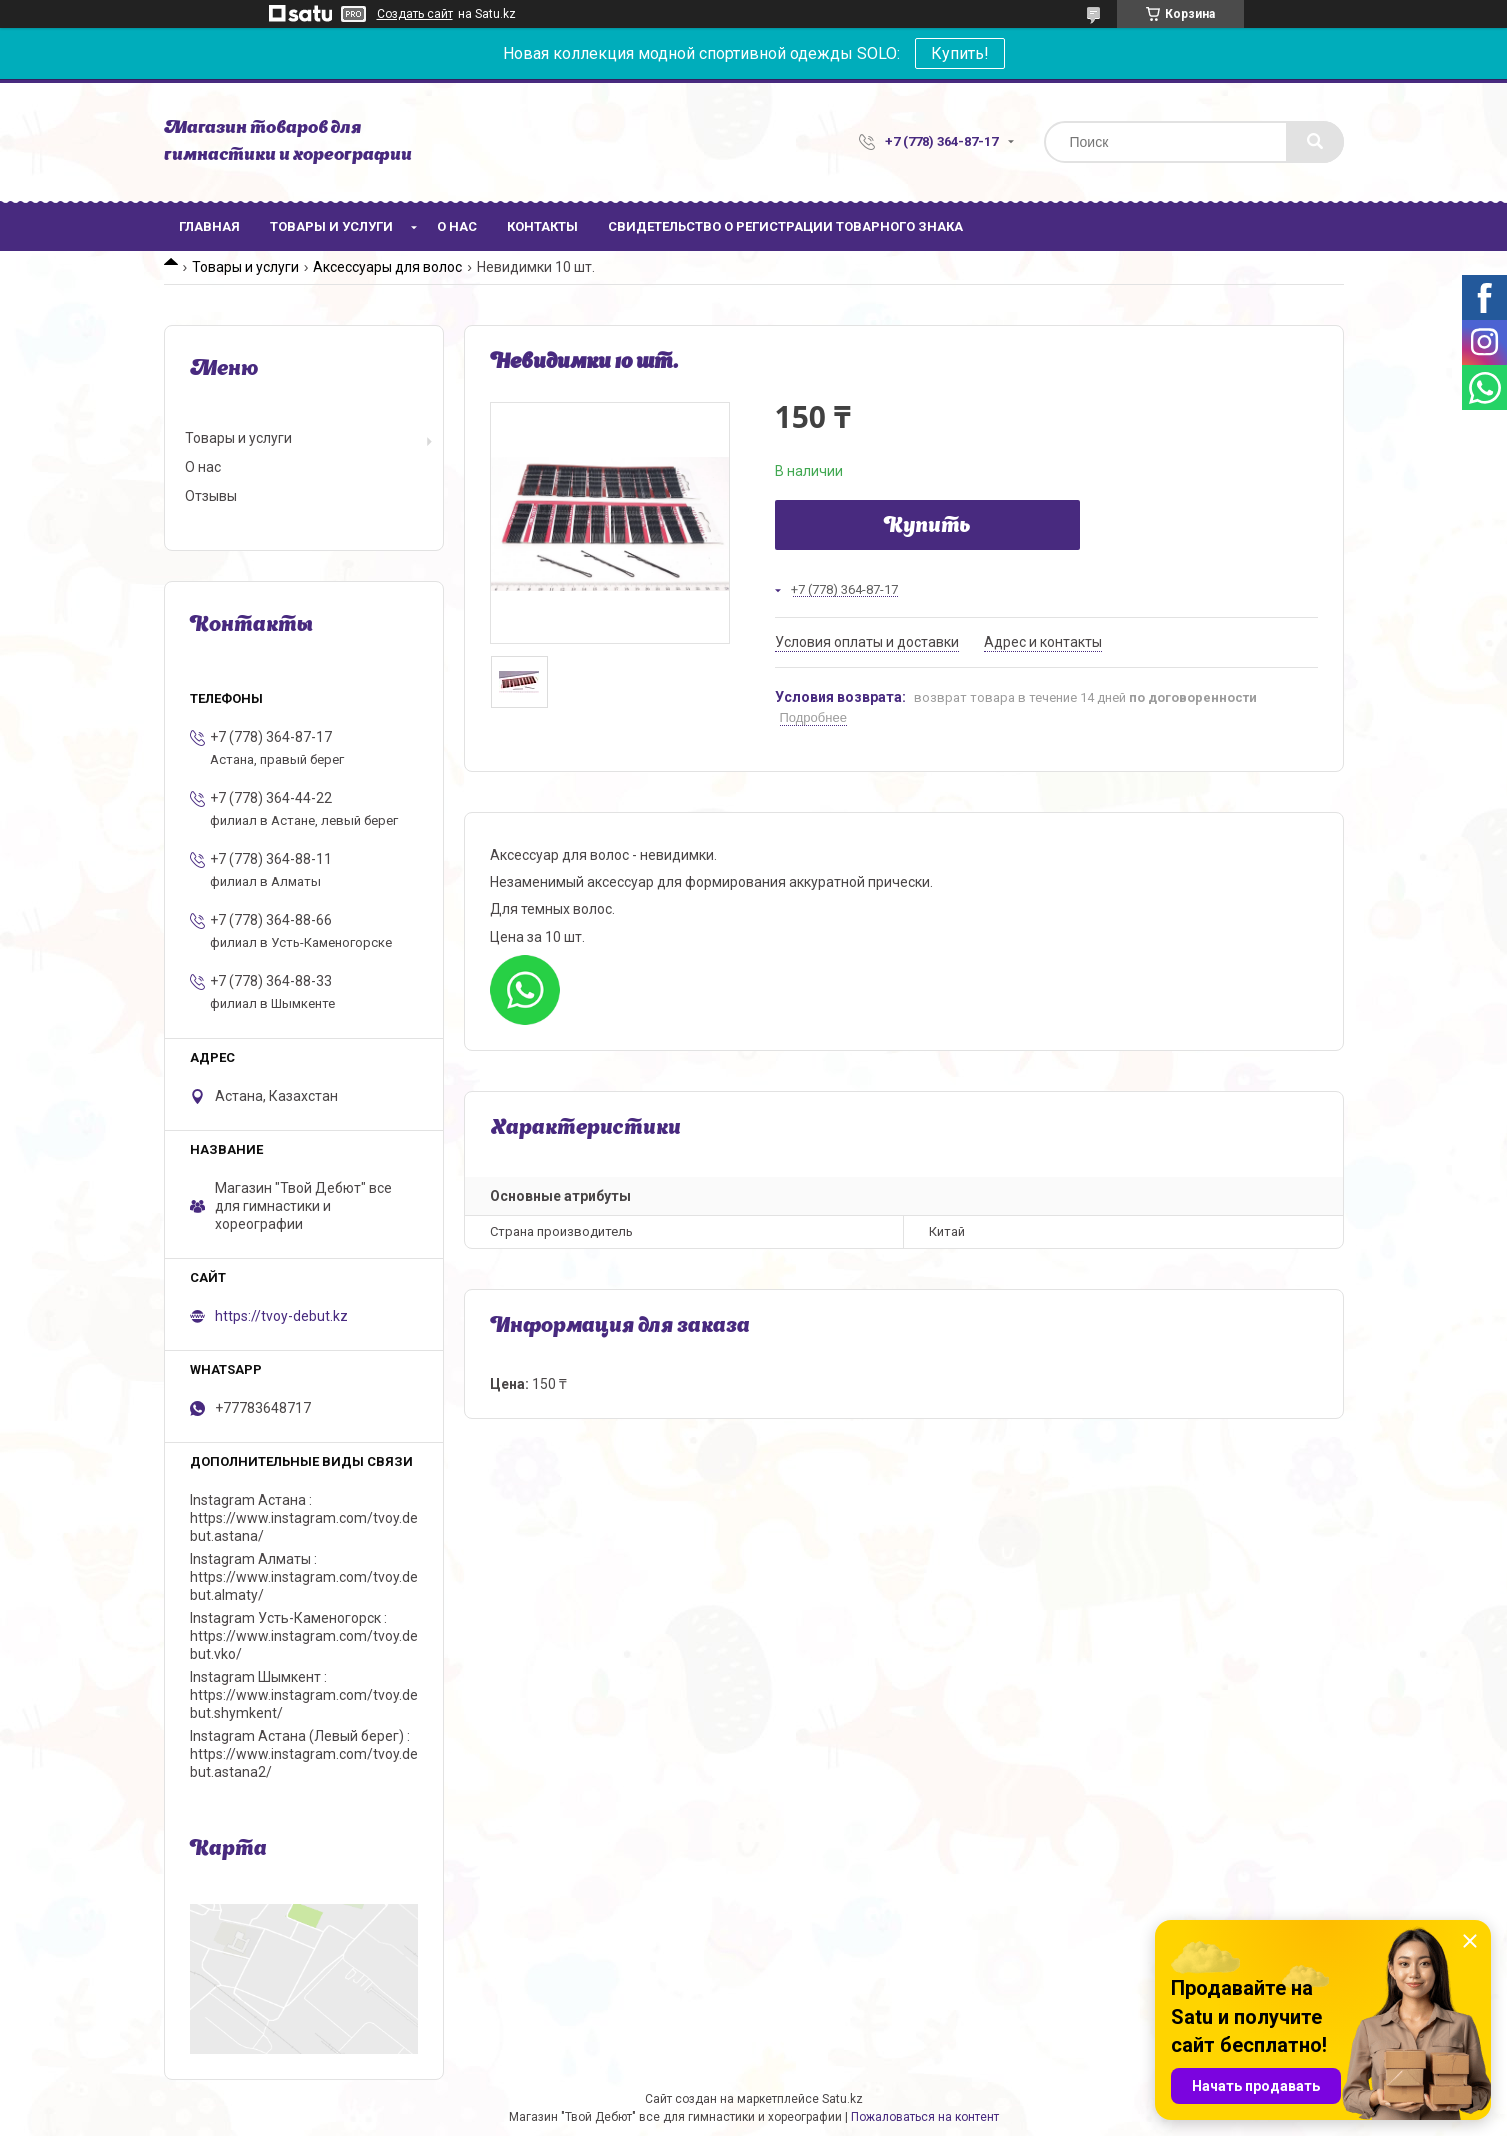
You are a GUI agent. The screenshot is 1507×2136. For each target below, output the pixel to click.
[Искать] (1315, 142)
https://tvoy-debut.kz (281, 1316)
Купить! (960, 53)
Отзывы (211, 496)
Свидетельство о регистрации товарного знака (785, 226)
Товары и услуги (331, 226)
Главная (209, 226)
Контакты (542, 226)
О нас (457, 226)
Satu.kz (842, 2099)
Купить (927, 527)
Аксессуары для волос (387, 267)
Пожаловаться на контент (925, 2117)
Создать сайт (415, 14)
